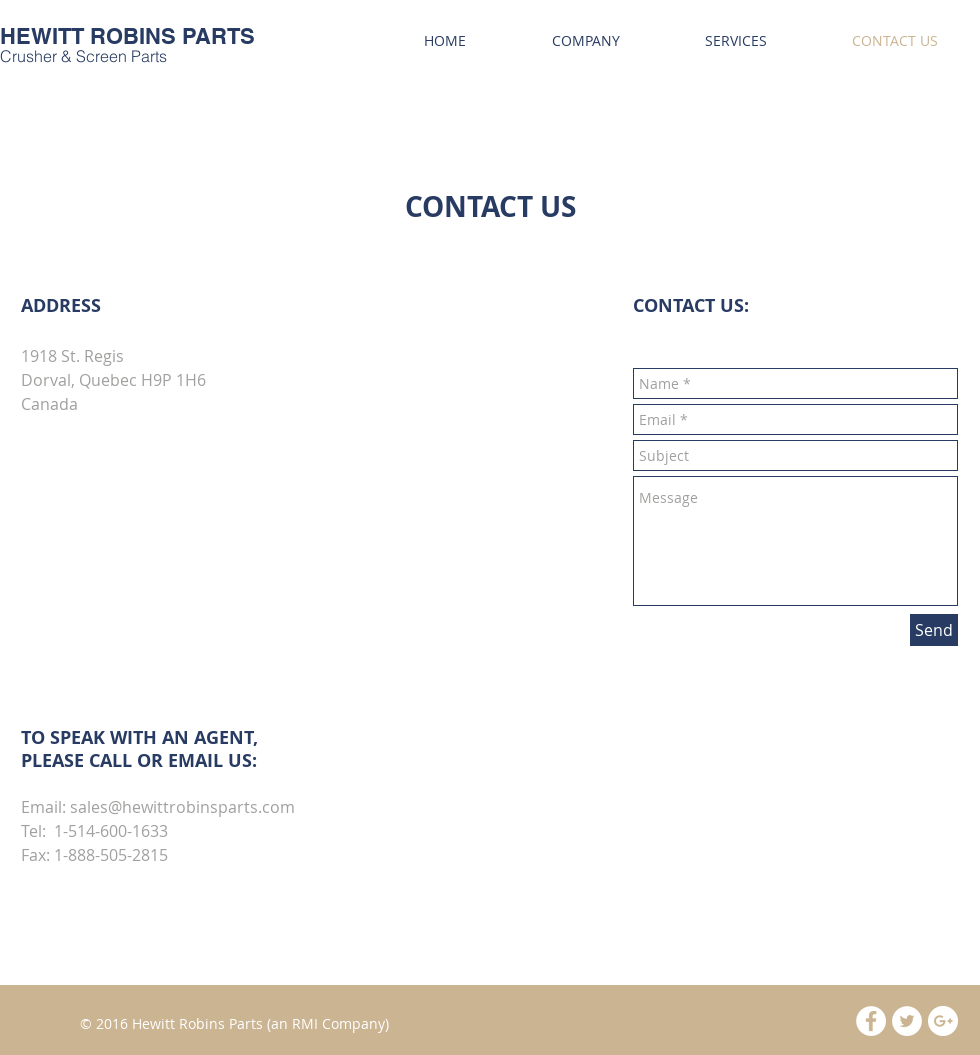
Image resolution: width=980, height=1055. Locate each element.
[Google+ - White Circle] (943, 1021)
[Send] (934, 630)
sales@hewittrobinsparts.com (182, 807)
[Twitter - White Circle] (907, 1021)
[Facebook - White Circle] (871, 1021)
